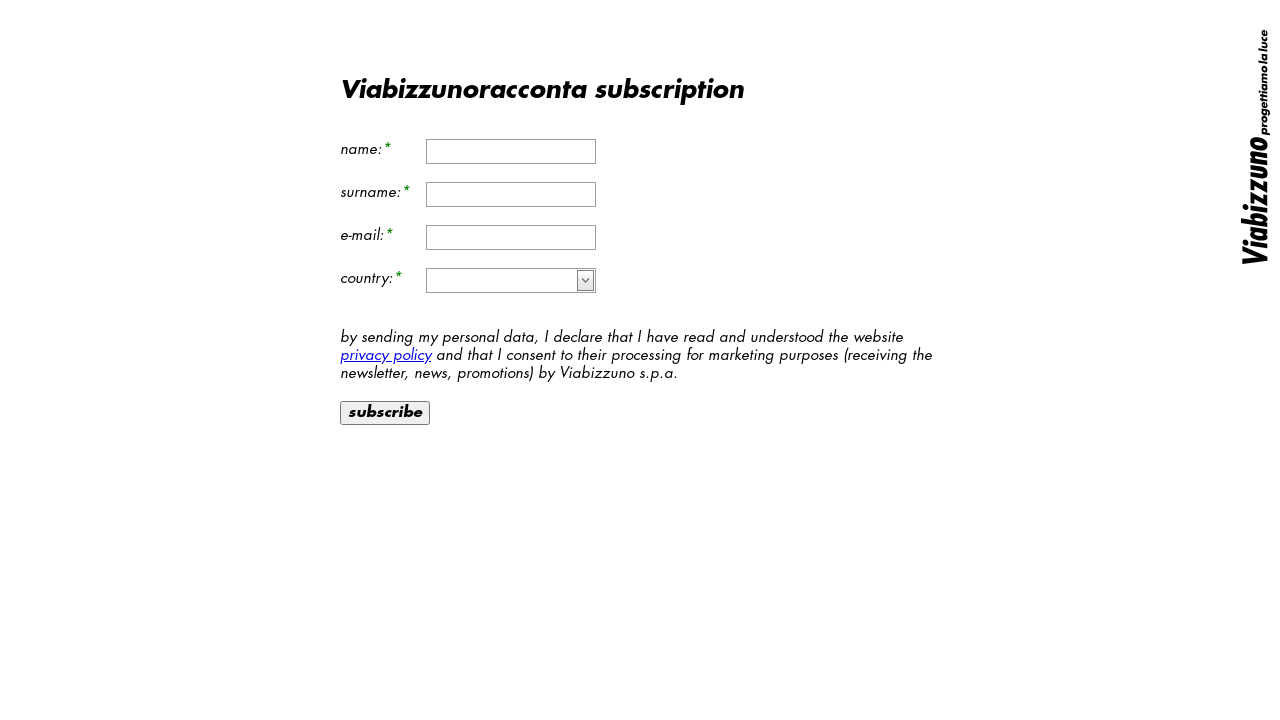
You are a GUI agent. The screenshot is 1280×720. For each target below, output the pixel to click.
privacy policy (385, 355)
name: (361, 149)
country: (366, 278)
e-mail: (362, 235)
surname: (370, 192)
